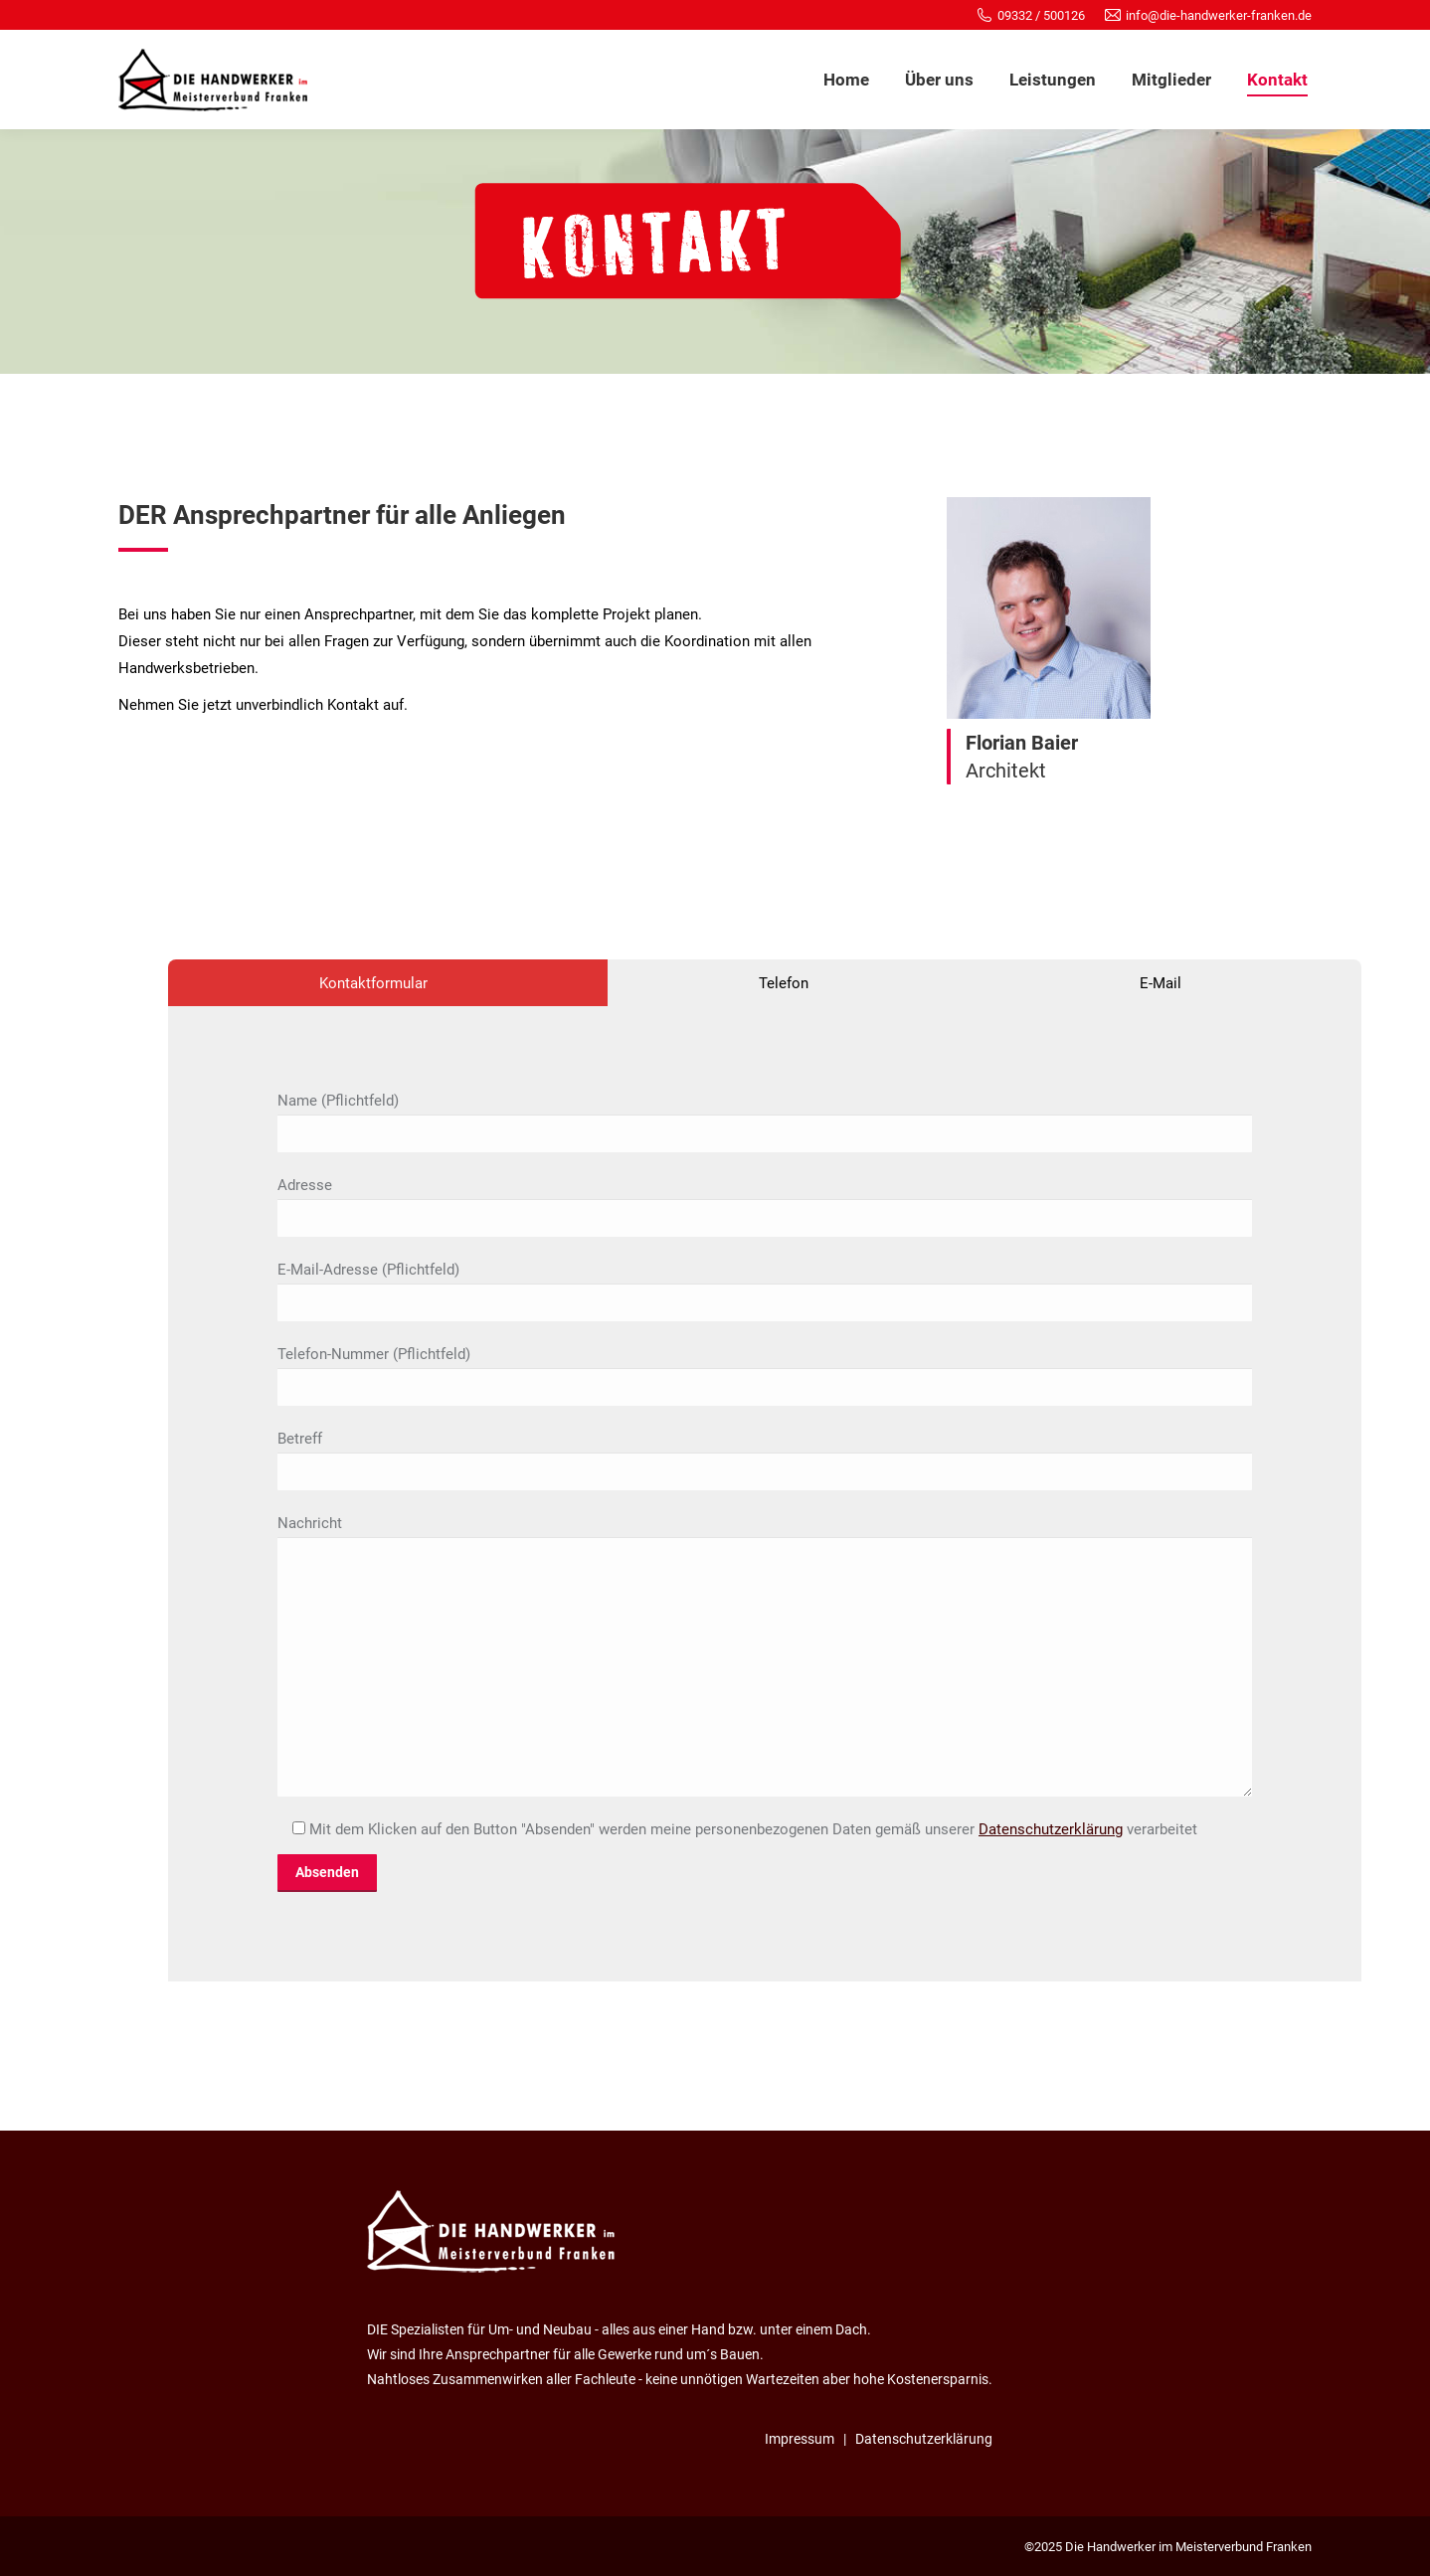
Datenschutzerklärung (1051, 1829)
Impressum (799, 2439)
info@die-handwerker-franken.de (1219, 15)
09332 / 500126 (1041, 15)
